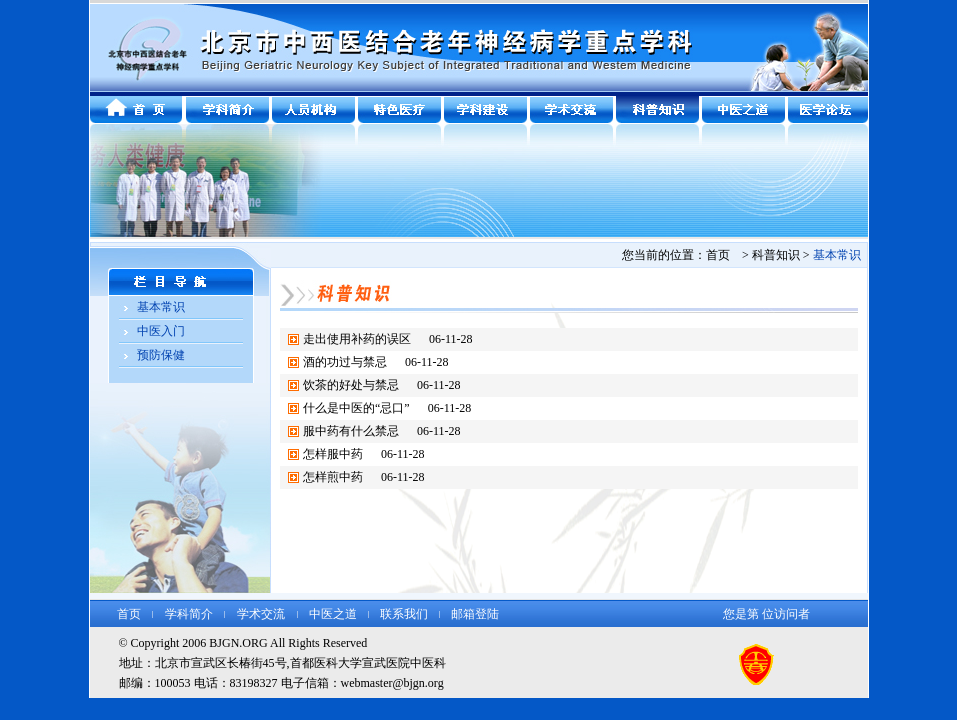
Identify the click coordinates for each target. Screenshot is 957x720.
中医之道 (333, 614)
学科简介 (189, 614)
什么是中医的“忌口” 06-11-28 (387, 408)
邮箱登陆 (475, 614)
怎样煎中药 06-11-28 (364, 477)
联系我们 (404, 614)
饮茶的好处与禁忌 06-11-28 (382, 385)
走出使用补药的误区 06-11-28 (388, 339)
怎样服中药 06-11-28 (364, 454)
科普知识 (776, 255)
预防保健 (161, 355)
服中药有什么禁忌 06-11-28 (382, 431)
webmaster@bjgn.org (392, 683)
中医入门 (161, 331)
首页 (129, 614)
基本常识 (161, 307)
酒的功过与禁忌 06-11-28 (376, 362)
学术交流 (261, 614)
